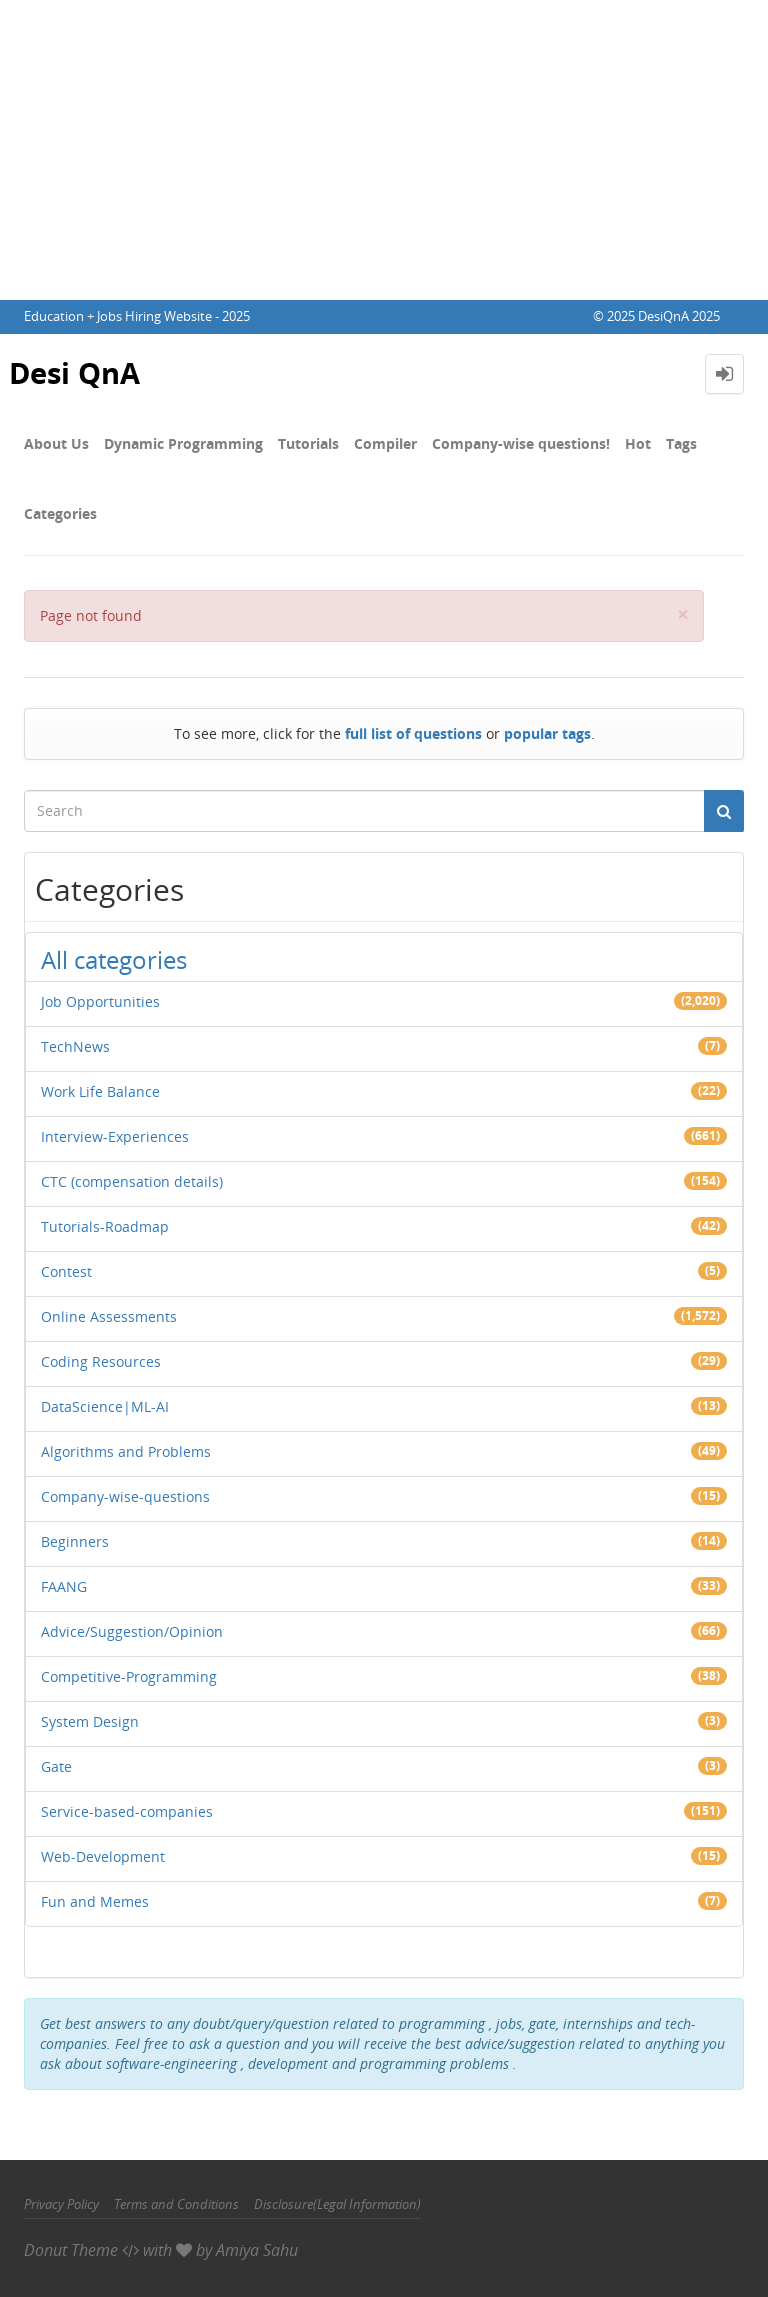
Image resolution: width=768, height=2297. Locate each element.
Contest (66, 1271)
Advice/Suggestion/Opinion (132, 1631)
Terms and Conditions (176, 2204)
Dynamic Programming (183, 443)
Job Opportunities (100, 1001)
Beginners (75, 1541)
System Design (90, 1721)
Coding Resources (101, 1361)
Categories (60, 513)
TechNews (75, 1046)
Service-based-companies (127, 1811)
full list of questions (413, 733)
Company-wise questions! (521, 443)
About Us (56, 443)
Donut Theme (71, 2250)
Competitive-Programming (129, 1676)
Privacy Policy (61, 2204)
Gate (56, 1766)
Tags (681, 443)
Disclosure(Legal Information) (337, 2204)
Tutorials (308, 443)
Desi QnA (77, 373)
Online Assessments (109, 1316)
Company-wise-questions (125, 1496)
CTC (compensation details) (132, 1181)
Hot (638, 443)
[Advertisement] (384, 150)
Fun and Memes (95, 1901)
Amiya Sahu (257, 2250)
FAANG (64, 1586)
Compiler (385, 443)
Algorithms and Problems (126, 1451)
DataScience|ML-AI (105, 1406)
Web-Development (103, 1856)
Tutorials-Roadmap (105, 1226)
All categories (114, 959)
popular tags (547, 733)
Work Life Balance (100, 1091)
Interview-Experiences (115, 1136)
